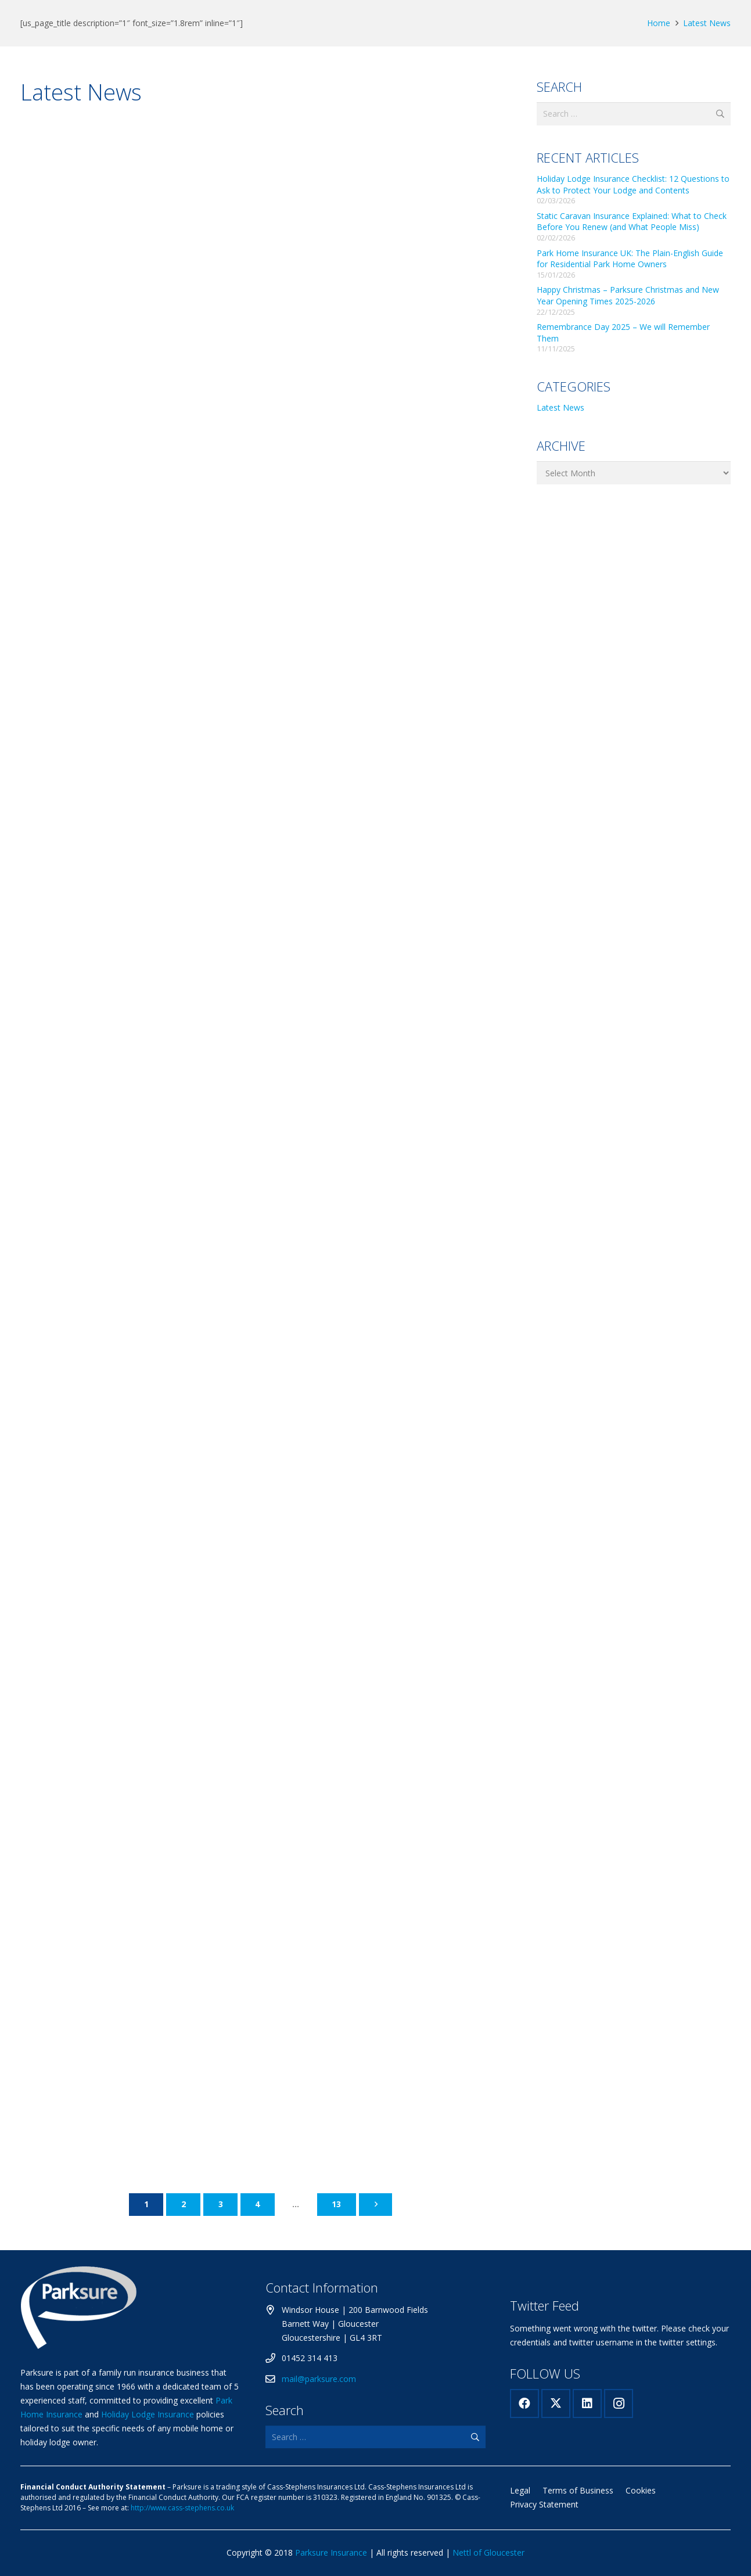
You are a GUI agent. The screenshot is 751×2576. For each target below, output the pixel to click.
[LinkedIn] (587, 2403)
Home (658, 22)
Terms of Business (577, 2490)
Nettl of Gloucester (488, 2552)
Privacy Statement (544, 2504)
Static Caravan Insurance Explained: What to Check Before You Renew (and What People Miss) (632, 221)
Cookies (641, 2490)
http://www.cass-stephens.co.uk (182, 2508)
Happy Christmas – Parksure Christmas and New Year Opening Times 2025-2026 (628, 295)
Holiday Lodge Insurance (147, 2414)
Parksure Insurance (331, 2552)
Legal (520, 2490)
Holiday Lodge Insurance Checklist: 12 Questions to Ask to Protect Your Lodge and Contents (633, 184)
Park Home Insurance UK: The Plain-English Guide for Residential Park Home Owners (630, 258)
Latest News (707, 22)
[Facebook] (524, 2403)
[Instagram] (618, 2403)
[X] (555, 2403)
